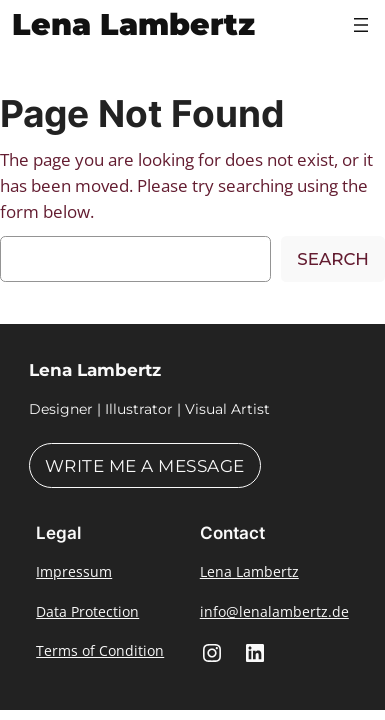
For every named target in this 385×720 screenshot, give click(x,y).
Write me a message (145, 466)
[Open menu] (361, 25)
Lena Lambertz (133, 24)
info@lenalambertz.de (274, 611)
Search (333, 259)
